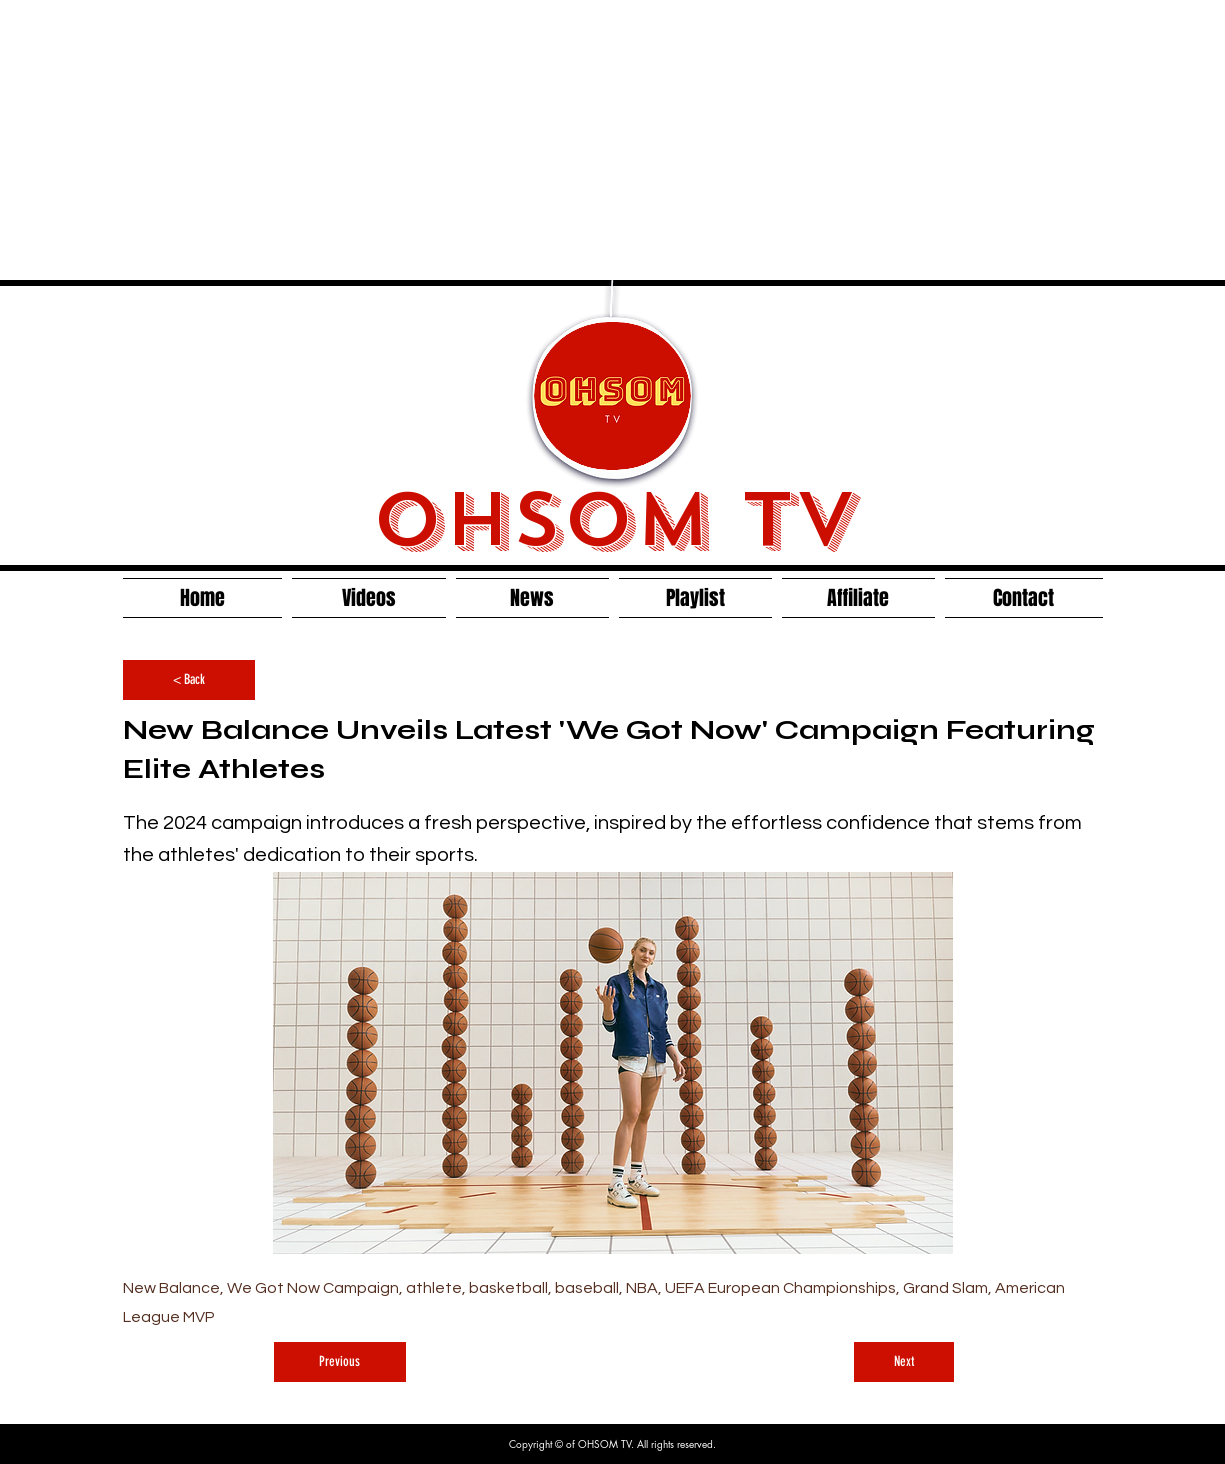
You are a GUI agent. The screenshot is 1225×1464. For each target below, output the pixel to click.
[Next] (904, 1362)
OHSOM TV (613, 520)
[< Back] (189, 680)
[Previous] (340, 1362)
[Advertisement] (522, 140)
